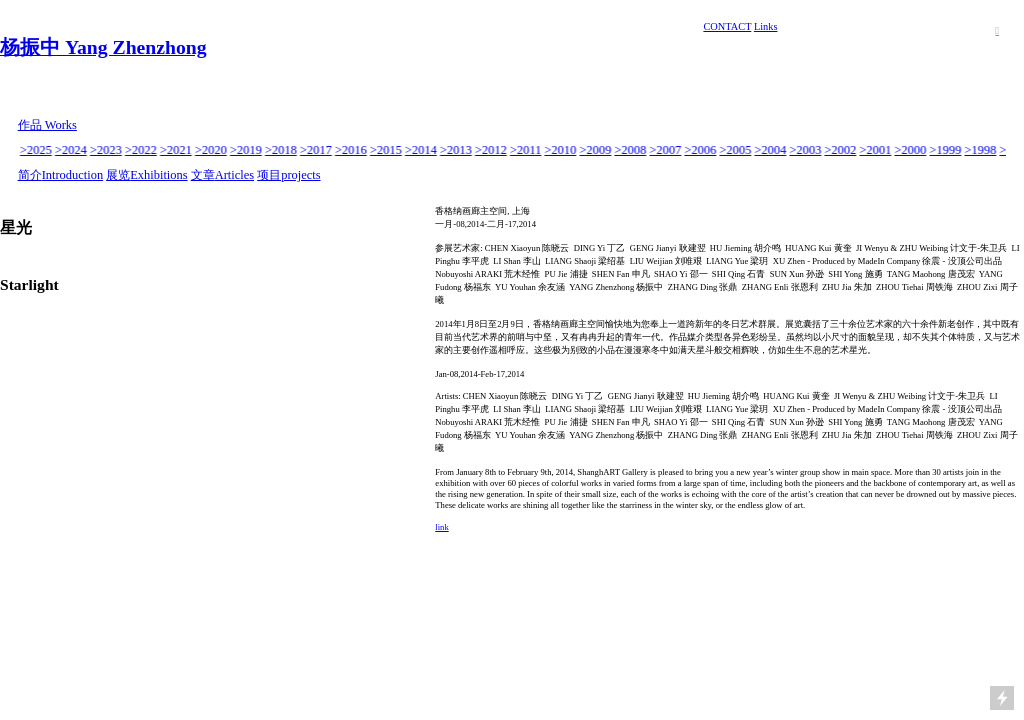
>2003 (806, 150)
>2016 (352, 150)
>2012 (492, 150)
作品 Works (47, 125)
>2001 (876, 150)
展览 (118, 175)
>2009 (596, 150)
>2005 (736, 150)
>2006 (701, 150)
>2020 (212, 150)
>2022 (142, 150)
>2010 (561, 150)
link (441, 527)
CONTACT (727, 26)
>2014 (422, 150)
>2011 (526, 150)
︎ (997, 30)
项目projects (288, 175)
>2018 (282, 150)
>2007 (666, 150)
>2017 (317, 150)
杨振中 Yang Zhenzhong (103, 47)
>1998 (981, 150)
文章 (203, 175)
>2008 (631, 150)
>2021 (177, 150)
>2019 (247, 150)
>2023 (107, 150)
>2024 (72, 150)
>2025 (37, 150)
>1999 (946, 150)
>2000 (911, 150)
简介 (30, 175)
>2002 (841, 150)
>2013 (457, 150)
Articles (234, 175)
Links (766, 26)
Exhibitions (158, 175)
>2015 (387, 150)
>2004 (771, 150)
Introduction (72, 175)
